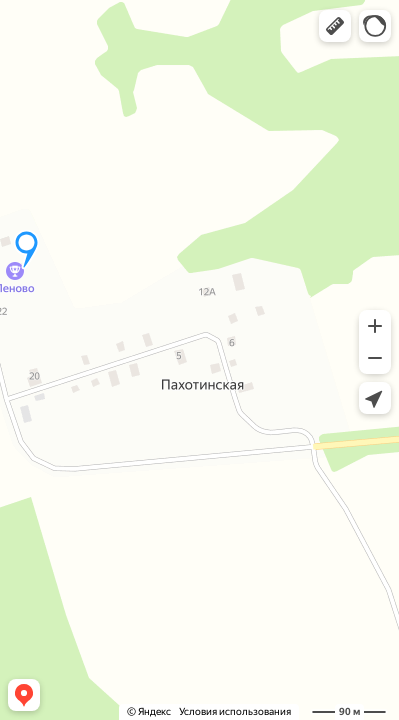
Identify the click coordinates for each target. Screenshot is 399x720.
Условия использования (235, 711)
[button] (335, 26)
